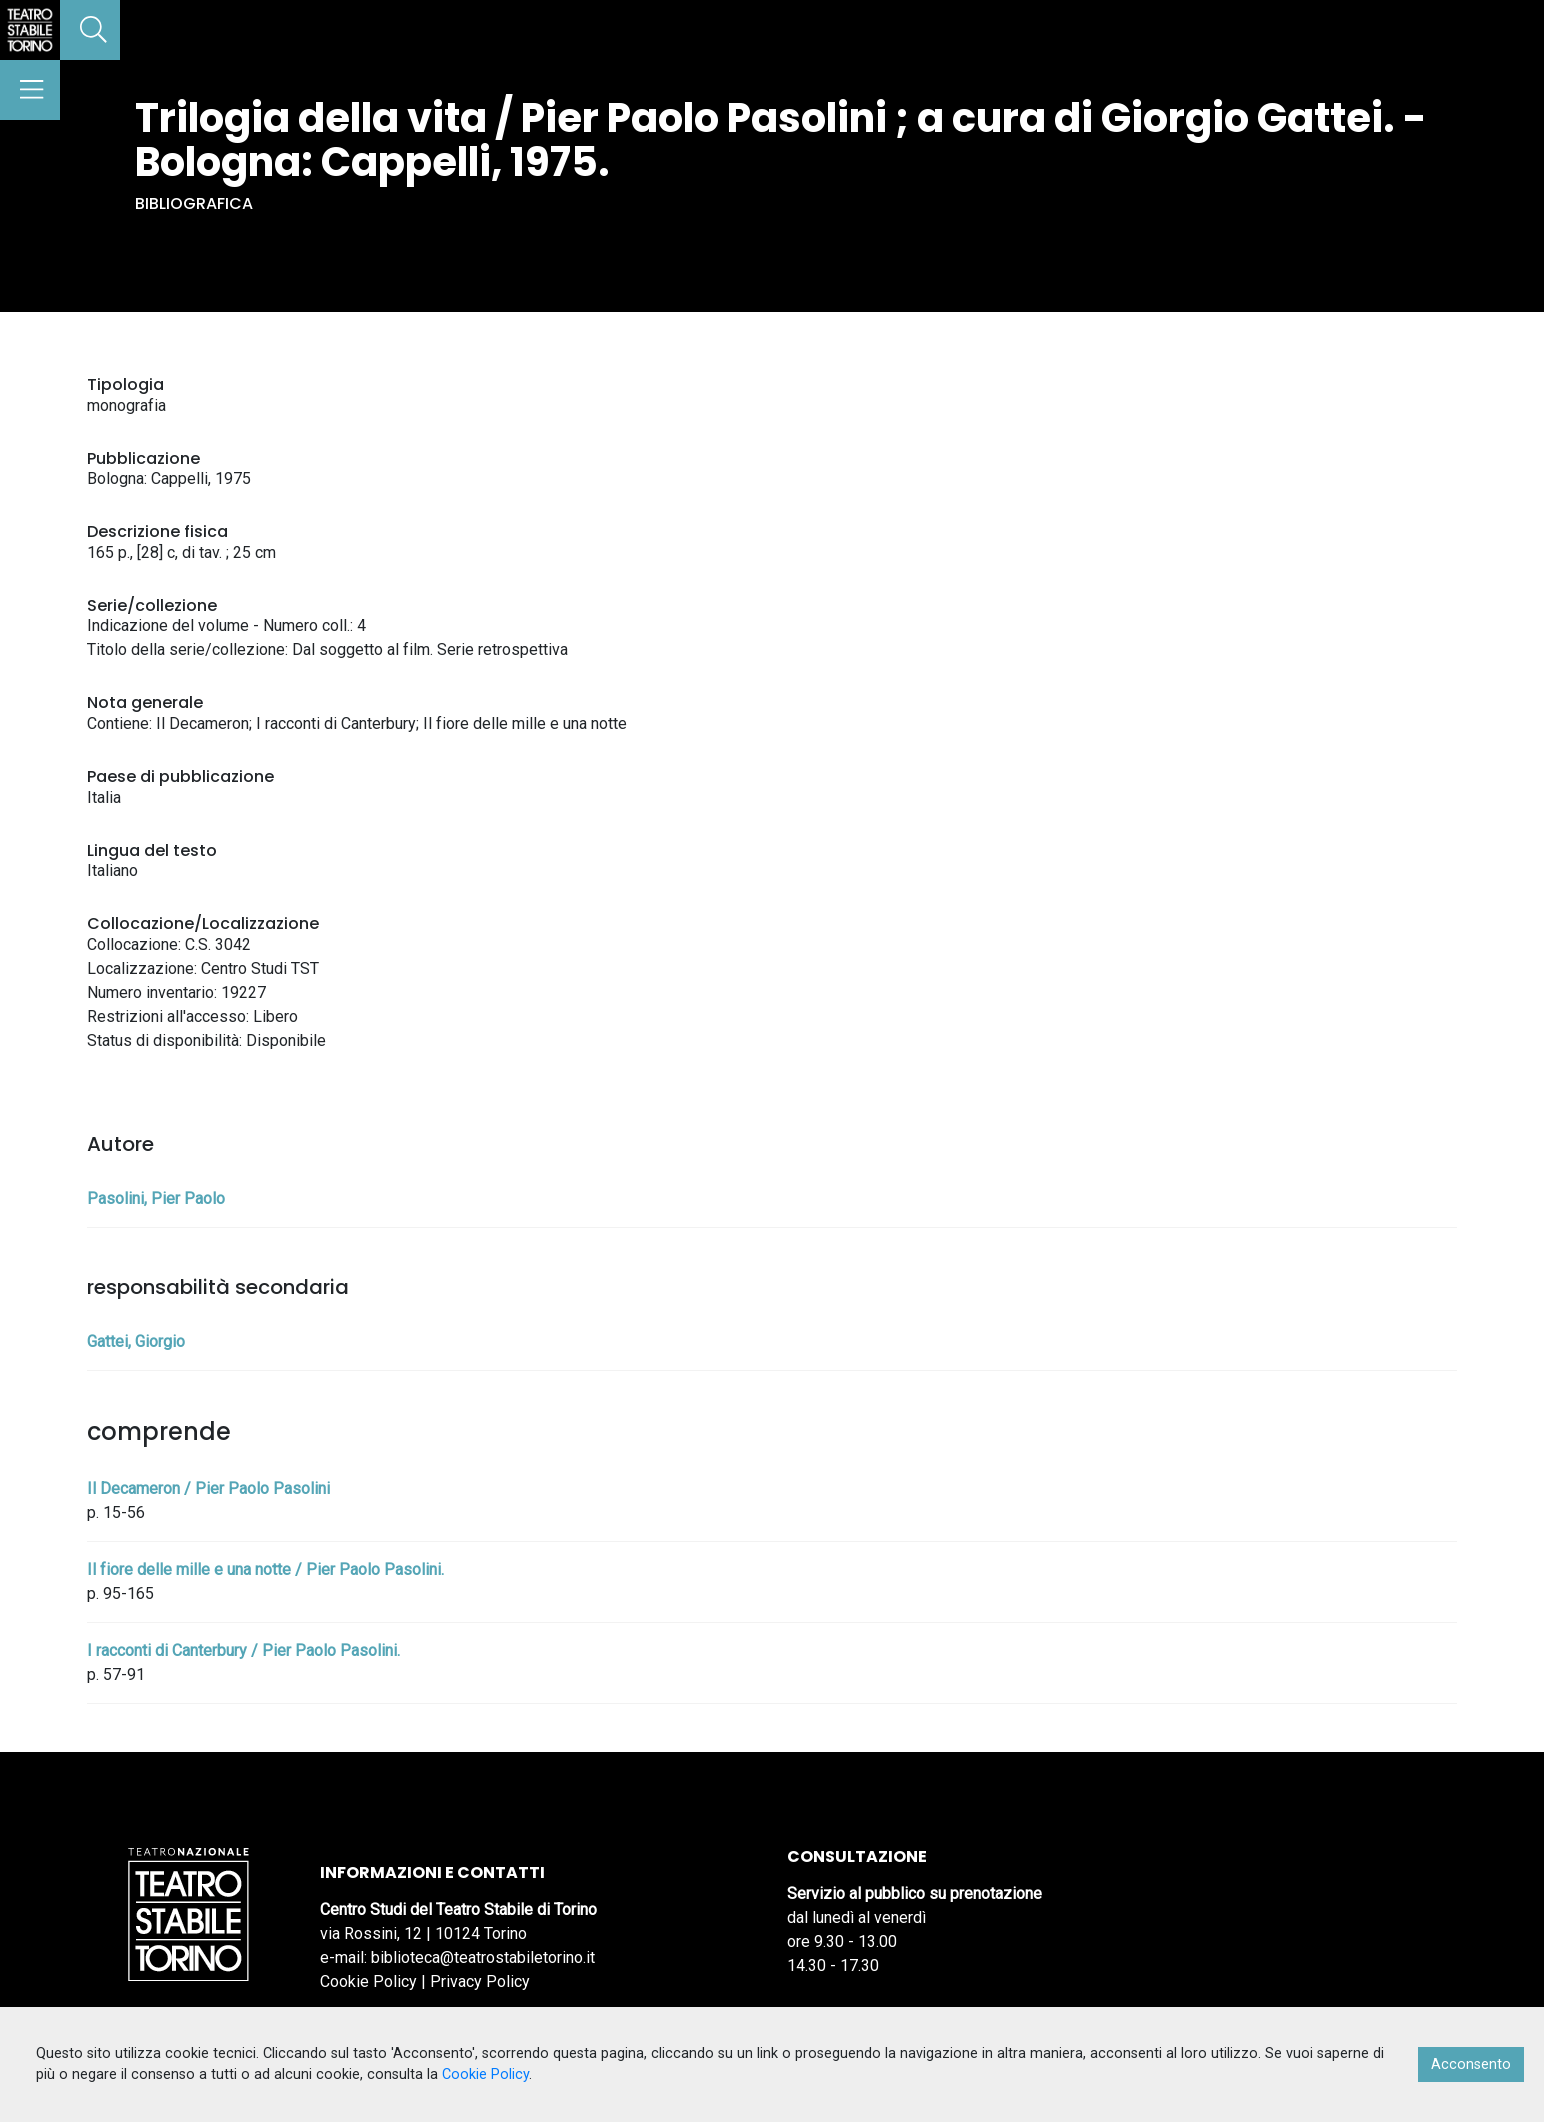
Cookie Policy (368, 1981)
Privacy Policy (480, 1981)
